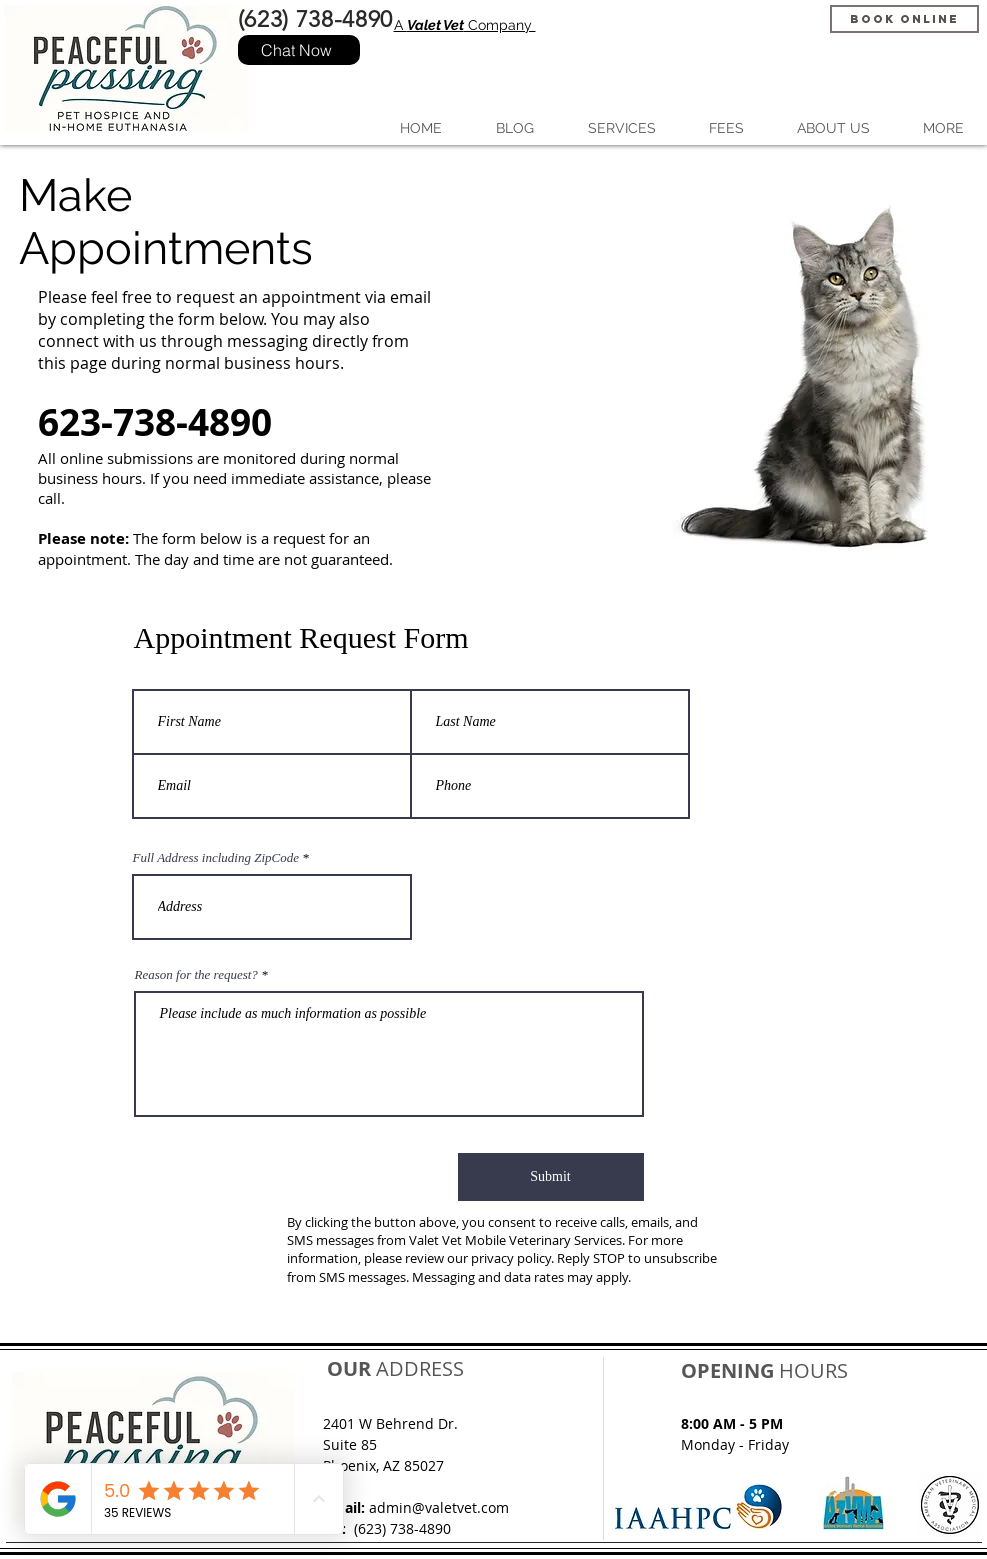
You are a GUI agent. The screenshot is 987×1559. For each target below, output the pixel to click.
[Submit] (551, 1177)
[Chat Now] (299, 50)
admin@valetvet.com (439, 1507)
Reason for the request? (196, 974)
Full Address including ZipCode (216, 857)
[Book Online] (904, 19)
